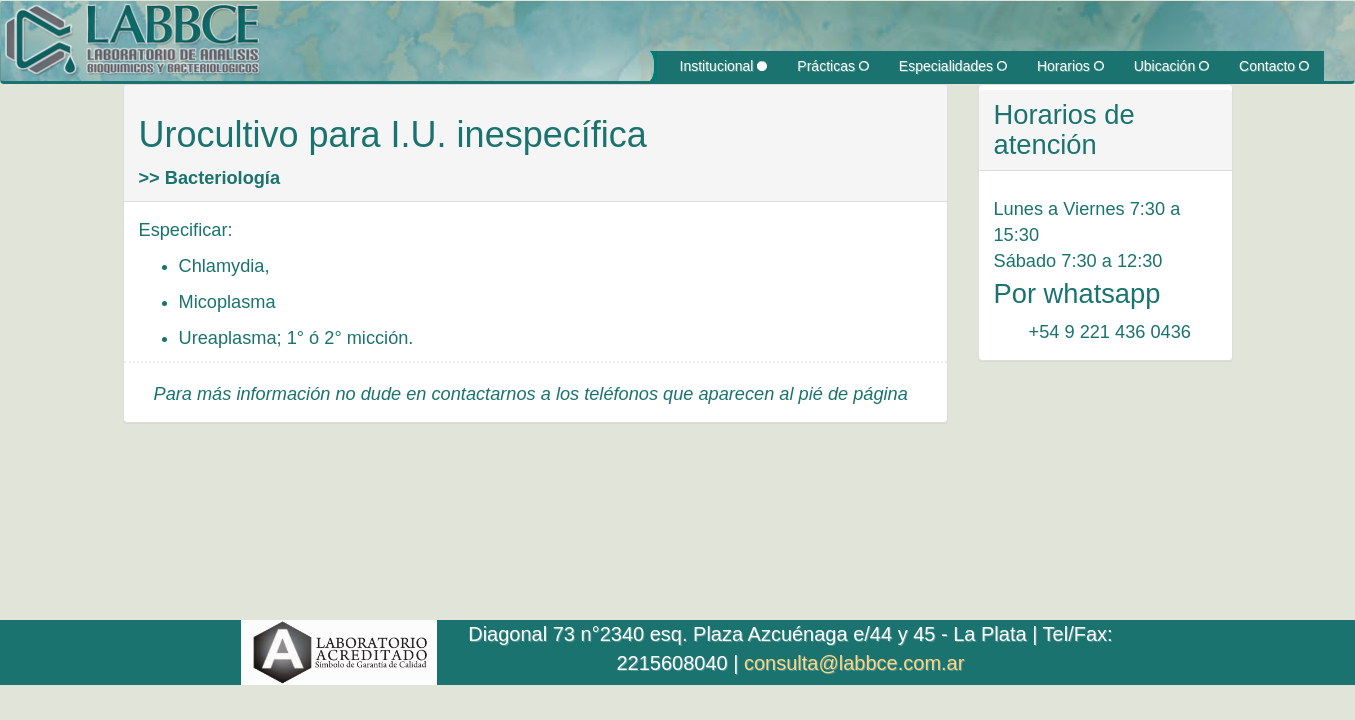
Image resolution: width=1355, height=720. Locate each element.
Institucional (724, 66)
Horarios (1070, 66)
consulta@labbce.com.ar (854, 663)
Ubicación (1171, 66)
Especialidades (953, 66)
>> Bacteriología (210, 178)
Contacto (1274, 66)
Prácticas (832, 66)
